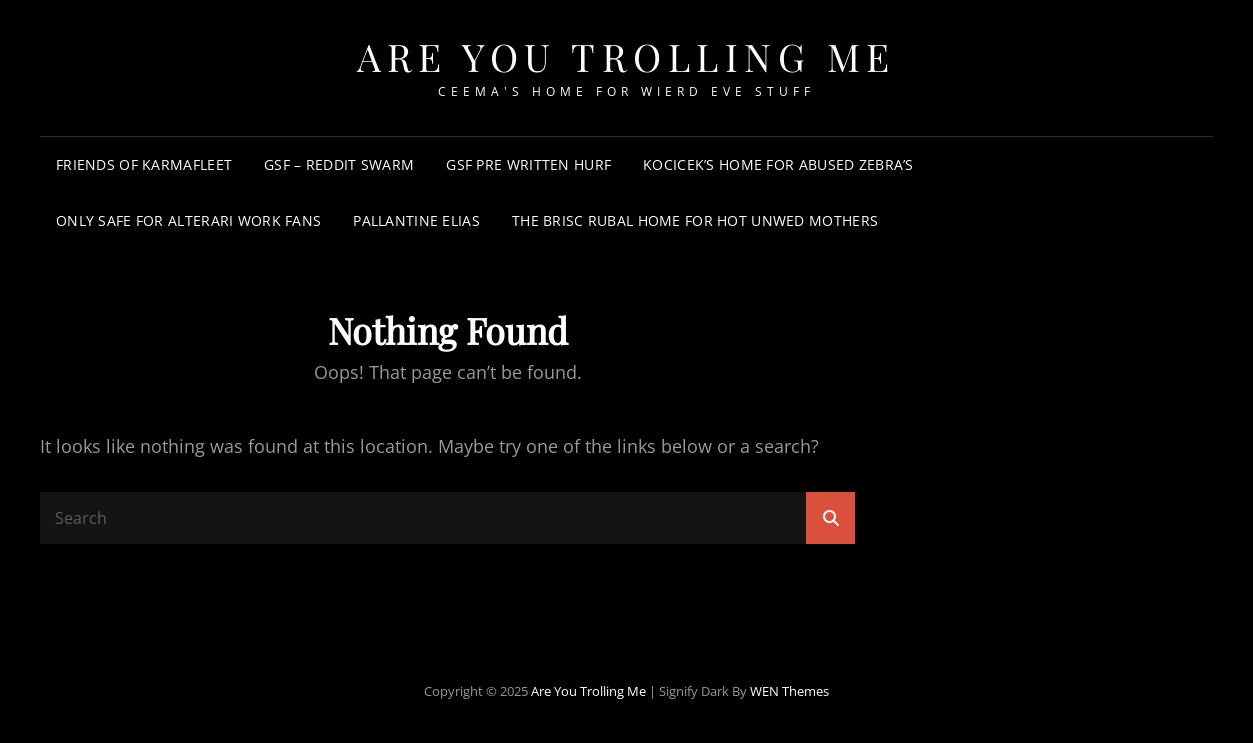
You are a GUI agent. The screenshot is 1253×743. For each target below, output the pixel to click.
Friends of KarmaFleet (144, 164)
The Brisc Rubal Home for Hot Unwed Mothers (695, 220)
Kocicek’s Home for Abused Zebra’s (778, 164)
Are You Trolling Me (626, 56)
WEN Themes (789, 691)
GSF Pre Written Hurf (528, 164)
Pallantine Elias (416, 220)
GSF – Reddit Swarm (339, 164)
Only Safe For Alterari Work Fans (188, 220)
